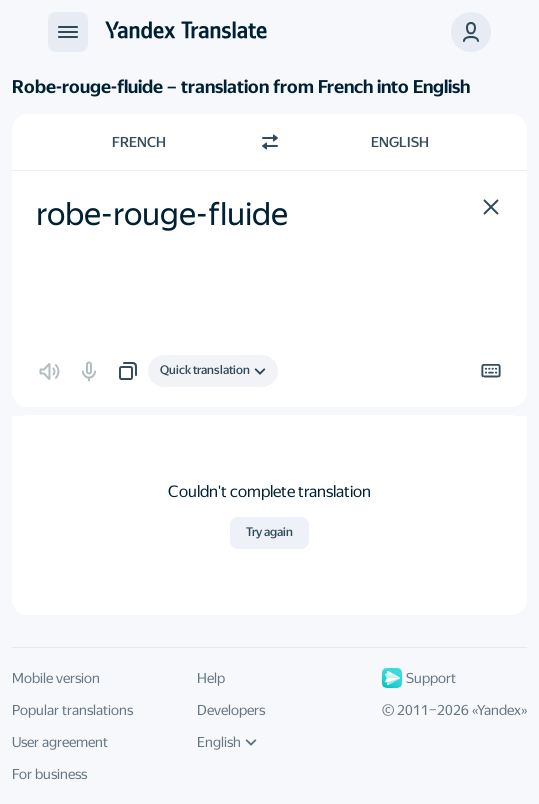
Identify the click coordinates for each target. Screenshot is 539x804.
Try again (269, 532)
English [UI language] (227, 742)
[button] (471, 32)
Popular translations (72, 710)
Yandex (499, 710)
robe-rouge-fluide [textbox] (162, 214)
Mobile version (56, 678)
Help (211, 678)
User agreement (60, 742)
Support (419, 678)
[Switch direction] (270, 142)
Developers (231, 710)
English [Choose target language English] (400, 142)
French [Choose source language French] (139, 142)
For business (49, 774)
